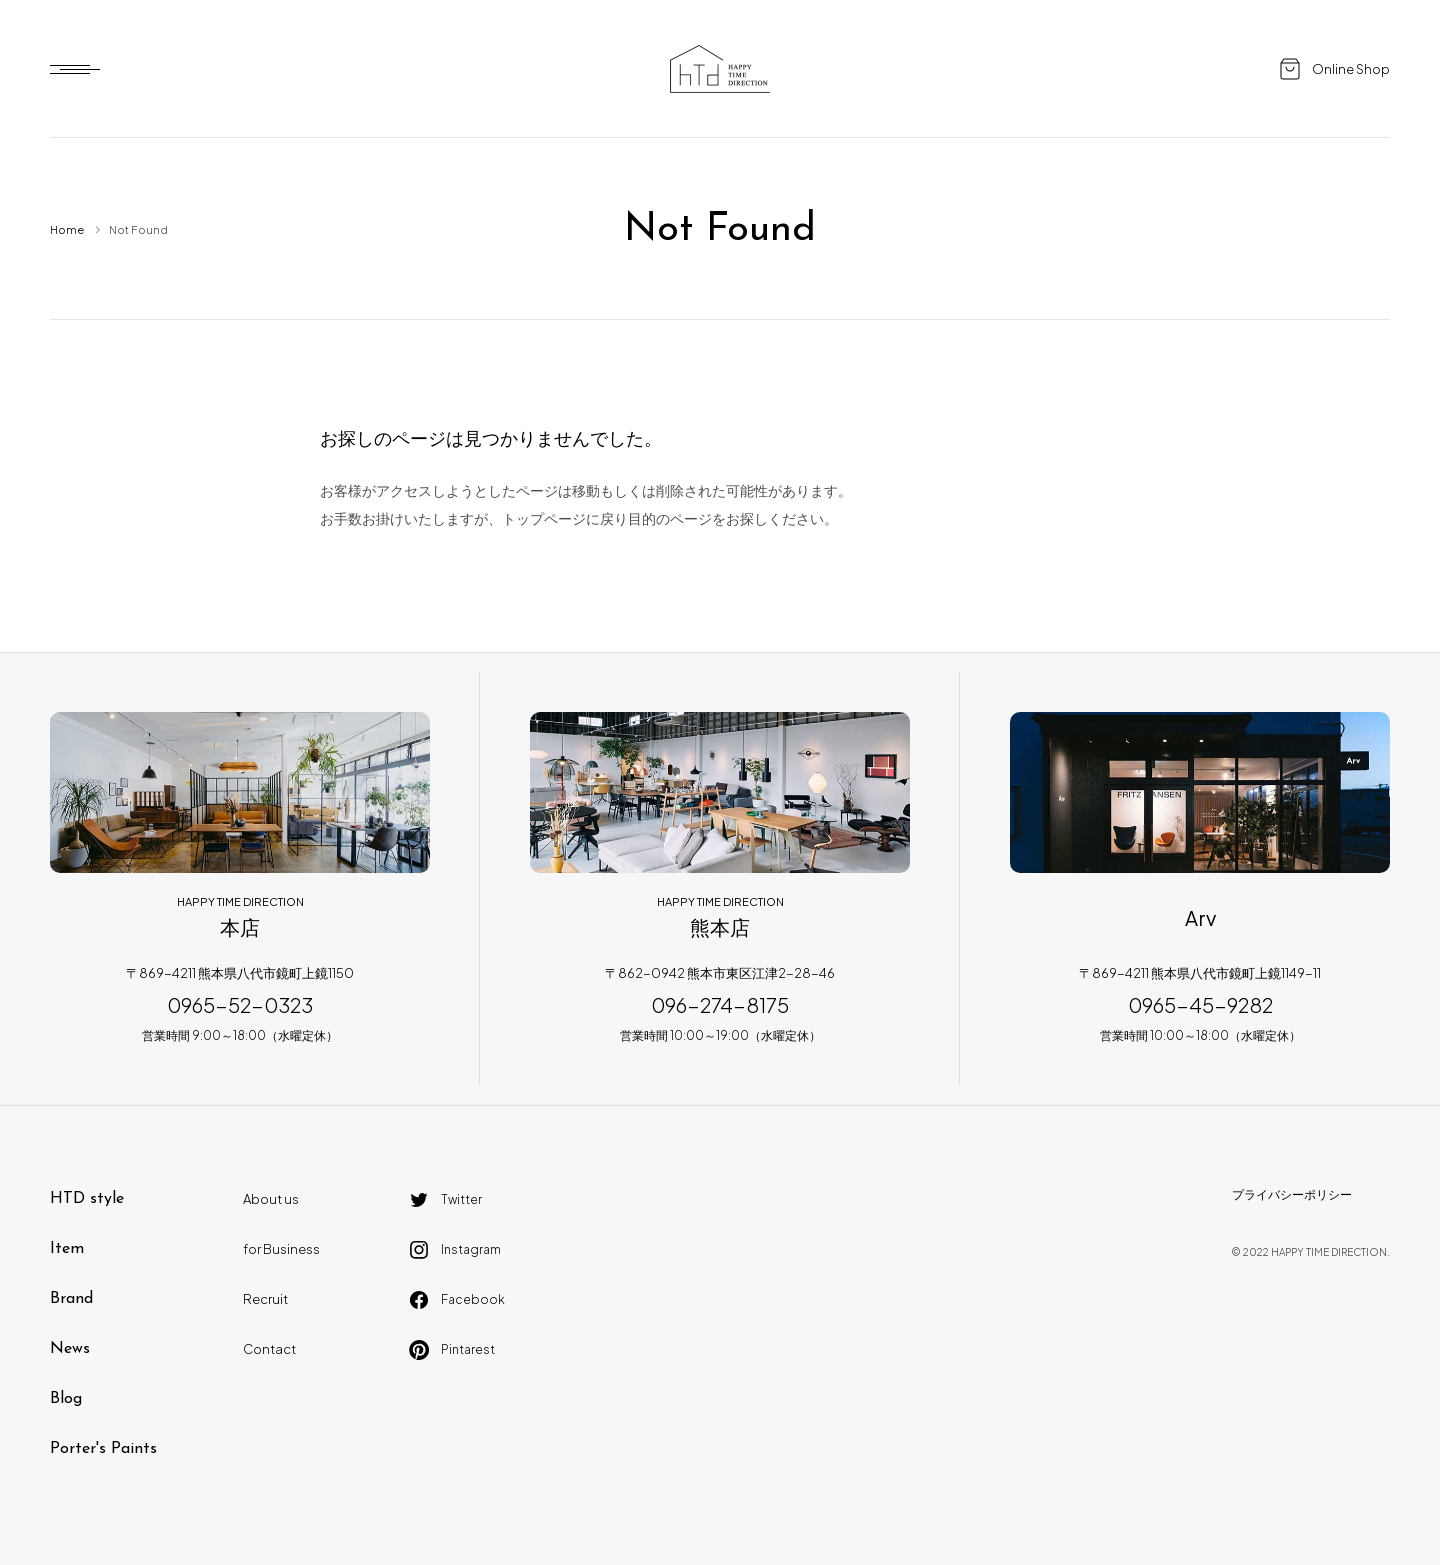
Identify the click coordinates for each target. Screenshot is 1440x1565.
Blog (66, 1399)
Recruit (265, 1299)
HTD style (87, 1199)
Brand (71, 1299)
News (70, 1349)
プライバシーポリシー (1292, 1194)
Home (67, 229)
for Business (281, 1249)
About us (271, 1199)
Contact (269, 1349)
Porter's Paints (103, 1449)
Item (67, 1249)
